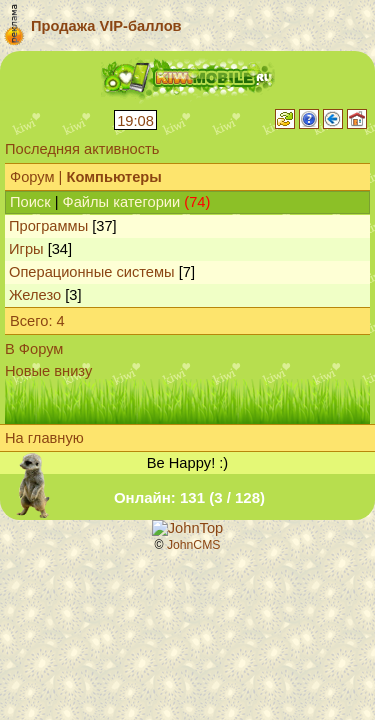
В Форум (34, 349)
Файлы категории (122, 202)
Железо (35, 295)
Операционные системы (92, 272)
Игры (26, 249)
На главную (44, 438)
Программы (48, 226)
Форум (32, 177)
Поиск (30, 202)
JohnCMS (194, 545)
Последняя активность (82, 149)
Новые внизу (48, 371)
